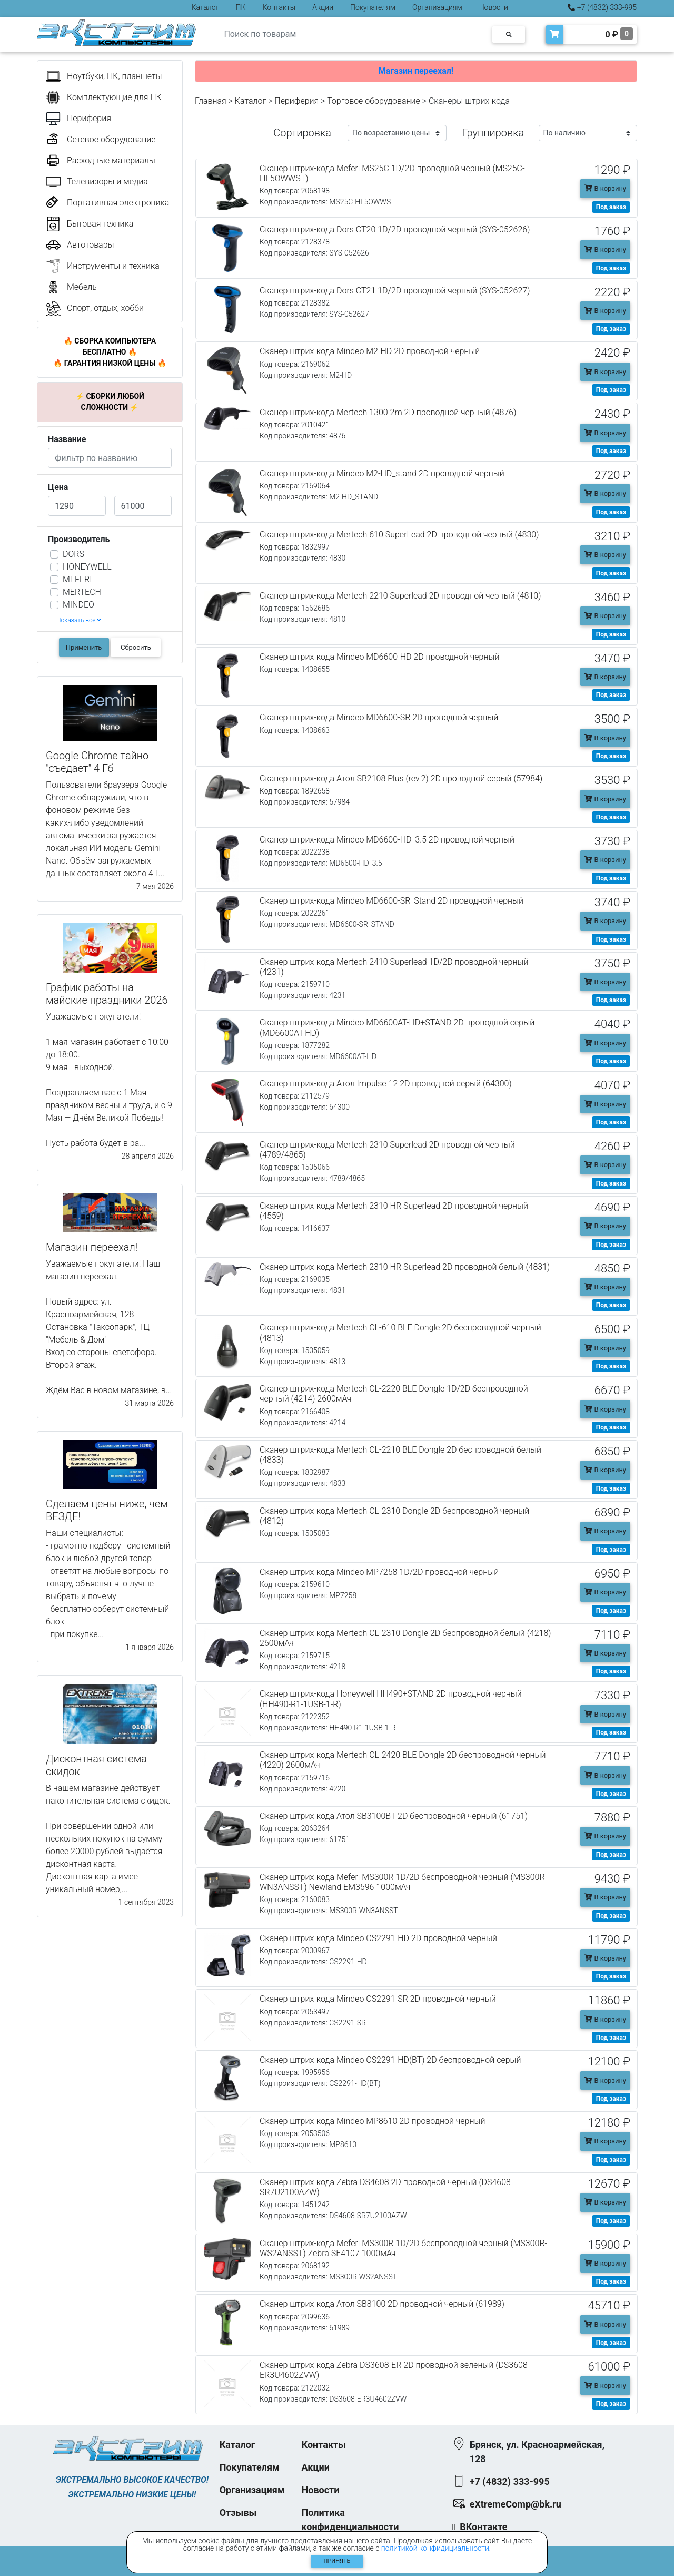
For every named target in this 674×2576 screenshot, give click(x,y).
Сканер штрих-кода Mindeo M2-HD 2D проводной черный (370, 351)
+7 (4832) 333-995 (602, 7)
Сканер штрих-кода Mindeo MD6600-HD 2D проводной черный (379, 657)
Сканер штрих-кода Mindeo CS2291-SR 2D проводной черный (378, 1999)
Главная (210, 101)
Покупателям (372, 7)
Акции (322, 7)
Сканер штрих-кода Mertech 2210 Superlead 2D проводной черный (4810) (400, 596)
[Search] (353, 34)
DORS (73, 554)
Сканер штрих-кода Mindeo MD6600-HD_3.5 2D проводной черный (387, 840)
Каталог (205, 7)
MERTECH (82, 592)
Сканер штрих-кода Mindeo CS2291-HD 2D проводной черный (378, 1938)
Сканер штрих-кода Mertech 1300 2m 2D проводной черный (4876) (388, 412)
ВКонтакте (483, 2526)
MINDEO (78, 605)
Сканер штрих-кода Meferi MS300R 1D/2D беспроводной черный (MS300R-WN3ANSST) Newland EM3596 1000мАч (403, 1882)
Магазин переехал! (416, 71)
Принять (337, 2561)
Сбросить (136, 647)
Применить (84, 647)
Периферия (296, 101)
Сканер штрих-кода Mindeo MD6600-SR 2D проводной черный (379, 717)
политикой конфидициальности (435, 2548)
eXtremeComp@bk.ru (515, 2504)
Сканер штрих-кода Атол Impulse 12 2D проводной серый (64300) (386, 1084)
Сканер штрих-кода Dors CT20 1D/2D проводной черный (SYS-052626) (395, 229)
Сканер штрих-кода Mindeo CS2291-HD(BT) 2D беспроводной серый (390, 2060)
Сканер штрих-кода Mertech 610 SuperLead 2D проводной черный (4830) (399, 535)
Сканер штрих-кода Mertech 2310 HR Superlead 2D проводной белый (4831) (405, 1267)
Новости (493, 7)
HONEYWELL (87, 567)
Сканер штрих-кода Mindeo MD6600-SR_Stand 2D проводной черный (391, 901)
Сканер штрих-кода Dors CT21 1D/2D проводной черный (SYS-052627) (395, 291)
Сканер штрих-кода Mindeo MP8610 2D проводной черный (372, 2121)
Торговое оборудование (373, 101)
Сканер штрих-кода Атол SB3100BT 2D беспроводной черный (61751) (394, 1816)
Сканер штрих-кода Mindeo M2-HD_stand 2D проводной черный (382, 473)
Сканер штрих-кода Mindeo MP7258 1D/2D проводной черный (379, 1572)
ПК (241, 7)
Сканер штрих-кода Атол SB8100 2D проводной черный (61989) (382, 2304)
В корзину (605, 188)
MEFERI (77, 579)
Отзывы (238, 2512)
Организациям (437, 7)
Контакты (278, 7)
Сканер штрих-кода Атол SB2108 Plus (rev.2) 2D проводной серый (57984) (401, 778)
